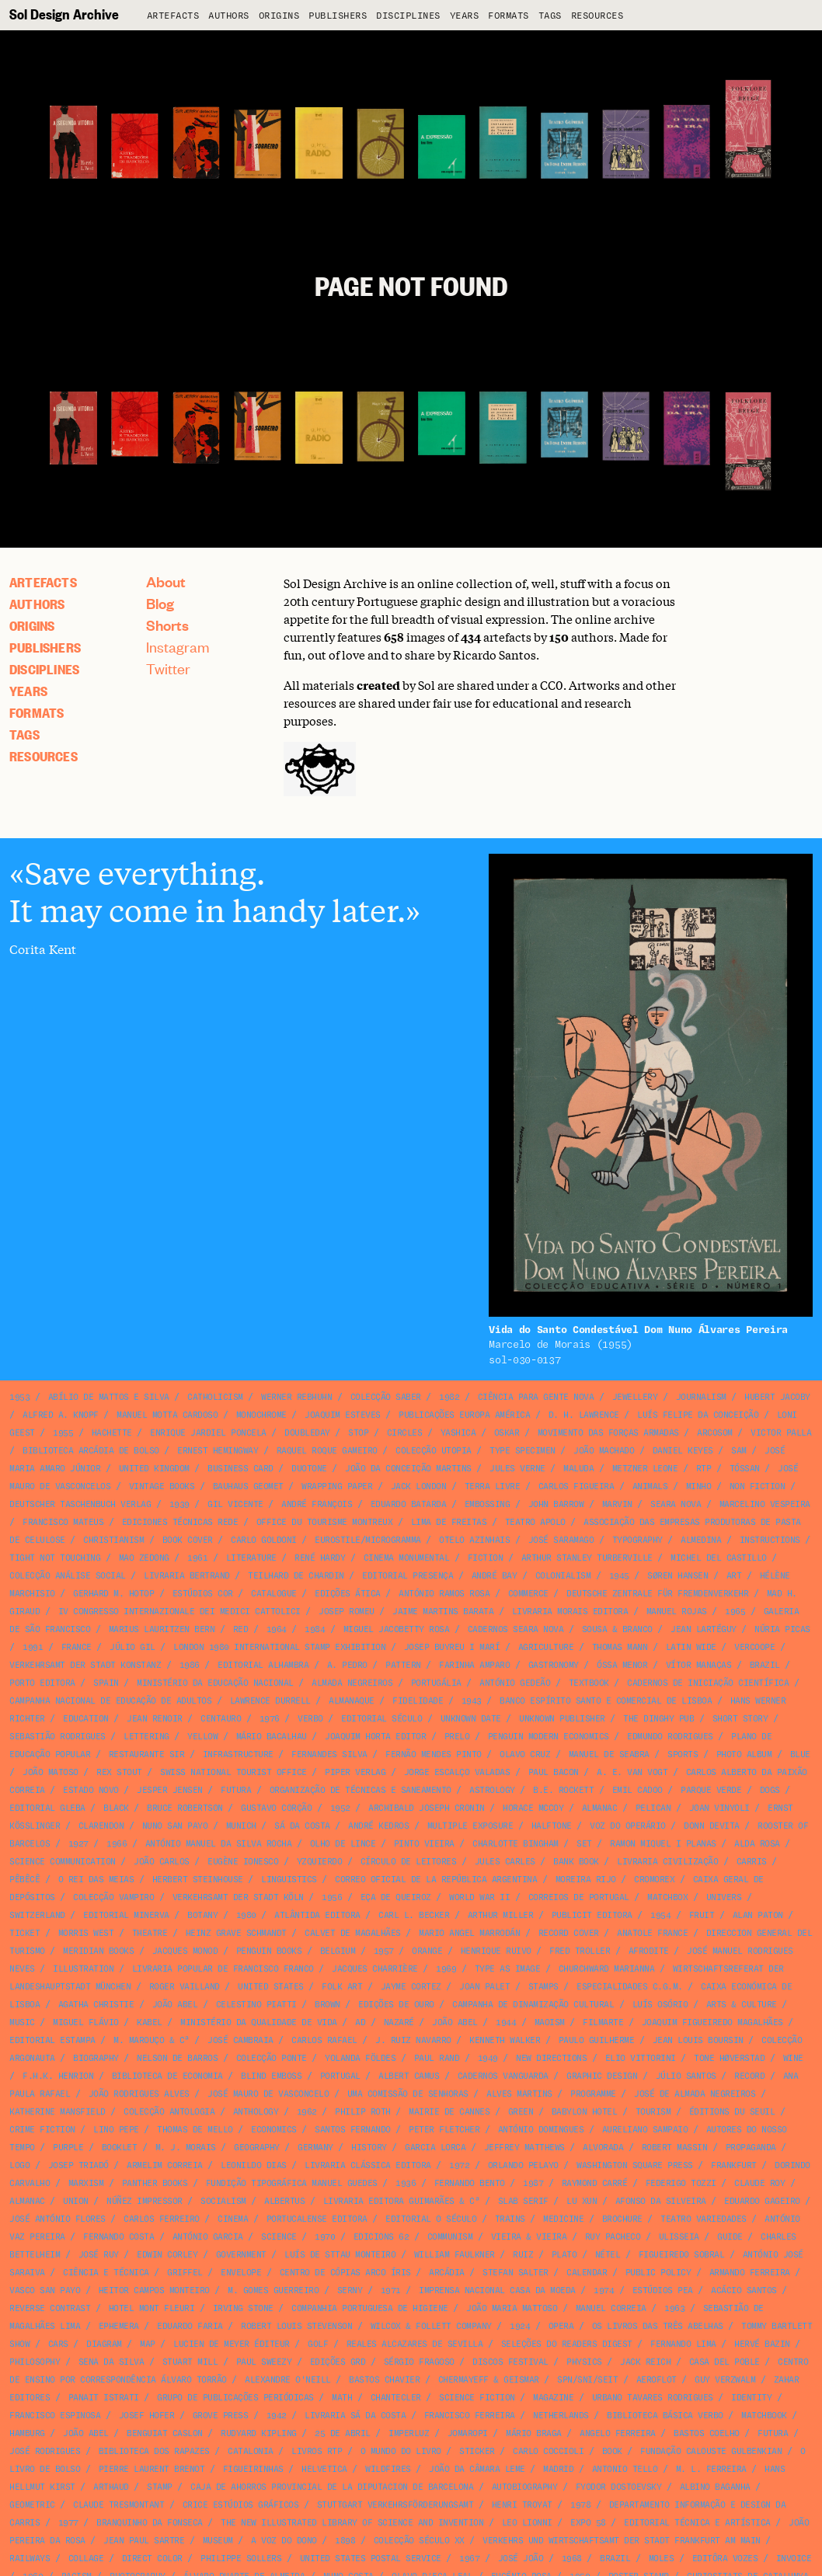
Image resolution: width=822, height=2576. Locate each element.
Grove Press (221, 2415)
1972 (459, 2165)
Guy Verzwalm (725, 2379)
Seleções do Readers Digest (566, 2344)
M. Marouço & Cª (151, 2040)
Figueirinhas (253, 2469)
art (734, 1575)
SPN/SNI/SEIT (587, 2379)
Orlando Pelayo (523, 2165)
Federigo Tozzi (681, 2183)
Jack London (419, 1486)
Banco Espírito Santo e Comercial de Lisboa (606, 1700)
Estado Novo (91, 1790)
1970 (325, 2237)
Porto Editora (42, 1683)
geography (257, 2147)
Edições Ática (348, 1593)
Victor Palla (781, 1432)
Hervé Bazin (762, 2344)
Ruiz (523, 2254)
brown (327, 2004)
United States (271, 1986)
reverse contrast (49, 2308)
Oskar (507, 1432)
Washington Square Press (634, 2165)
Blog (160, 603)
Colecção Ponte (271, 2058)
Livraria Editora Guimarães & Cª (401, 2201)
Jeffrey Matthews (524, 2147)
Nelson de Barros (177, 2058)
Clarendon (101, 1826)
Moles (661, 2558)
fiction (485, 1558)
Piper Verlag (355, 1772)
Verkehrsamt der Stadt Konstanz (85, 1665)
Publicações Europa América (464, 1415)
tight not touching (54, 1558)
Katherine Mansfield (57, 2111)
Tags (550, 16)
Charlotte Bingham (515, 1843)
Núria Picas (782, 1629)
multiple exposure (470, 1826)
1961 (197, 1558)
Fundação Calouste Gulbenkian (711, 2451)
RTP (704, 1468)
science (279, 2237)
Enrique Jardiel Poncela (208, 1432)
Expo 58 (588, 2522)
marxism (86, 2183)
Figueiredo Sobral (682, 2254)
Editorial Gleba (47, 1808)
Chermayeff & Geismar (488, 2379)
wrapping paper (336, 1486)
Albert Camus (408, 2076)
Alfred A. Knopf (61, 1415)
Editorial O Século (430, 2219)
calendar (586, 2272)
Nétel (608, 2254)
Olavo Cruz (525, 1754)
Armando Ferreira (749, 2272)
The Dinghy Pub (658, 1718)
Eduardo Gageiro (762, 2201)
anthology (256, 2111)
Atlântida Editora (317, 1915)
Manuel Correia (611, 2308)
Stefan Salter (515, 2272)
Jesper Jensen (170, 1790)
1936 (405, 2183)
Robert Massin (675, 2147)
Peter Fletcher (444, 2129)
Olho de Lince (343, 1843)
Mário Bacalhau (271, 1736)
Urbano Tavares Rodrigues (652, 2397)
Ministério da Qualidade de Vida (258, 2022)
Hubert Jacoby (777, 1397)
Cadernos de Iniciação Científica (708, 1683)
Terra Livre (493, 1486)
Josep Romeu (346, 1611)
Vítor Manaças (699, 1665)
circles (405, 1432)
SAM (739, 1450)
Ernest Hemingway (217, 1450)
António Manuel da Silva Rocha (218, 1843)
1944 (506, 2022)
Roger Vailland (184, 1986)
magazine (553, 2397)
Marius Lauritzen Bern (162, 1629)
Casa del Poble (724, 2362)
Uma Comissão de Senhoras (407, 2094)
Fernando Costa (118, 2237)
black (116, 1808)
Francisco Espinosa (54, 2415)
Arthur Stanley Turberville (587, 1558)
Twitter (168, 668)
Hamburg (27, 2433)
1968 (572, 2558)
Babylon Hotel (585, 2111)
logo (19, 2165)
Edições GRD (338, 2362)
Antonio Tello (625, 2469)
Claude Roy (759, 2183)
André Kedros (378, 1826)
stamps (543, 1986)
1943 (472, 1700)
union (76, 2201)
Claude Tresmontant (118, 2505)
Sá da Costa (302, 1826)
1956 (332, 1897)
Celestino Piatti (256, 2004)
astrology (492, 1790)
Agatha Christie (96, 2004)
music (22, 2022)
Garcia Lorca (435, 2147)
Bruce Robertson (185, 1808)
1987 (533, 2183)
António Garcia (207, 2237)
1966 (116, 1843)
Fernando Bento (469, 2183)
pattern (403, 1665)
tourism (653, 2111)
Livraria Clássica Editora (368, 2165)
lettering (146, 1736)
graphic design (601, 2076)
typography (637, 1540)
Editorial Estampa (52, 2040)
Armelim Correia (165, 2165)
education (86, 1718)
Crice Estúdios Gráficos (241, 2505)
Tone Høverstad (729, 2058)
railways (29, 2558)
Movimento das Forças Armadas (608, 1432)
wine (793, 2058)
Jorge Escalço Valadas (457, 1772)
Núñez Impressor (144, 2201)
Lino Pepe (116, 2129)
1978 (580, 2505)
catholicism (215, 1397)
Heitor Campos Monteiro (154, 2290)
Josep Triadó (78, 2165)
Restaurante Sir (147, 1754)
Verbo (310, 1718)
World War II (479, 1897)
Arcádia (447, 2272)
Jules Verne (517, 1468)
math (342, 2397)
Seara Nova (675, 1504)
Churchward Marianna (607, 1969)
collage (86, 2558)
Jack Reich (645, 2362)
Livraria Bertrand (187, 1575)
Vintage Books (162, 1486)
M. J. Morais (185, 2147)
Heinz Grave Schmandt (236, 1933)
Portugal (340, 2076)
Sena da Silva (111, 2362)
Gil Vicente (235, 1504)
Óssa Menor (622, 1665)
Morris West (86, 1933)
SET (584, 1843)
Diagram (104, 2344)
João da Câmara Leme (477, 2469)
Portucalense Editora (316, 2219)
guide (730, 2237)
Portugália (436, 1683)
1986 (189, 1665)
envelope (241, 2272)
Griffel (185, 2272)
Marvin (617, 1504)
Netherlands (561, 2415)
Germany (315, 2147)
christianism (113, 1540)
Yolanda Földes (360, 2058)
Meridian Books (98, 1951)
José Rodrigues (44, 2451)
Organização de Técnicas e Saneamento (360, 1790)
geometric (32, 2505)
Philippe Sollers (240, 2558)
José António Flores (57, 2219)
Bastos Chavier (384, 2379)
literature (251, 1558)
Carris (752, 1861)
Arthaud (111, 2487)
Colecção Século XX (419, 2540)
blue (800, 1754)
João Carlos (162, 1861)
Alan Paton (758, 1915)
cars (58, 2344)
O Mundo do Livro (400, 2451)
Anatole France (652, 1933)
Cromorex (654, 1879)
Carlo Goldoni (264, 1540)
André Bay (494, 1575)
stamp (159, 2487)
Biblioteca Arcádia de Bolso (91, 1450)
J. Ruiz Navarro (413, 2040)
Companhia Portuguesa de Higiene (369, 2308)
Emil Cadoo (637, 1790)
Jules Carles (505, 1861)
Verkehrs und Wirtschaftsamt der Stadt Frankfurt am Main (621, 2540)
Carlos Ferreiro (162, 2219)
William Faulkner (454, 2254)
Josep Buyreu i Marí (452, 1647)
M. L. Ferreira (711, 2469)
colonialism (563, 1575)
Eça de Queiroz (395, 1897)
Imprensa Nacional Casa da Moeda (497, 2290)
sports (682, 1754)
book (612, 2451)
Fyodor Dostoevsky (619, 2487)
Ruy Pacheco (613, 2237)
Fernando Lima (683, 2344)
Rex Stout (119, 1772)
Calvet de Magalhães (353, 1933)
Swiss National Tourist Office (233, 1772)
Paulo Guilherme (597, 2040)
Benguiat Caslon (165, 2433)
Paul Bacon (553, 1772)
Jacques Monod (185, 1951)
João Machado (603, 1450)
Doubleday (307, 1432)
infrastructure (238, 1754)
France (76, 1647)
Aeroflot (656, 2379)
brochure (622, 2219)
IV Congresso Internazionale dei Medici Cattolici (179, 1611)
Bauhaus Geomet (248, 1486)
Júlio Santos (686, 2076)
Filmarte (603, 2022)
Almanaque (351, 1700)
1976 (269, 1718)
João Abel (175, 2004)
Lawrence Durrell (270, 1700)
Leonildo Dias (254, 2165)
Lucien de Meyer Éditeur (231, 2344)
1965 (735, 1611)
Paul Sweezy (264, 2362)
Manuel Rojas (676, 1611)
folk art (342, 1986)
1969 (446, 1969)
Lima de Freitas (449, 1522)
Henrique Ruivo (496, 1951)
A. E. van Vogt (632, 1772)
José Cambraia (240, 2040)
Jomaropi (468, 2433)
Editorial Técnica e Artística (697, 2522)
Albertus (284, 2201)
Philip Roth (363, 2111)
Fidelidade (417, 1700)
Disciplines (408, 16)
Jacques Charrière (375, 1969)
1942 (276, 2415)
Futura (236, 1790)
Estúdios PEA (662, 2290)
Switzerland (37, 1915)
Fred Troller (579, 1951)
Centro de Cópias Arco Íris (345, 2272)
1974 (604, 2290)
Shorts (167, 625)
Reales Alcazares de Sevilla (415, 2344)
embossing (487, 1504)
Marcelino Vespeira (764, 1504)
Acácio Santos (744, 2290)
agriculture (546, 1647)
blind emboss (271, 2076)
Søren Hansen (677, 1575)
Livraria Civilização (667, 1861)
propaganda (751, 2147)
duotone (309, 1468)
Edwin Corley (167, 2254)
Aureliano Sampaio (645, 2129)
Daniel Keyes (683, 1450)
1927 (78, 1843)
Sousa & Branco (617, 1629)
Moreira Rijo (586, 1879)
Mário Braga (534, 2433)
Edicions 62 (381, 2237)
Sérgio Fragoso (419, 2362)
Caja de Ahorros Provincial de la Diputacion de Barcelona (331, 2487)
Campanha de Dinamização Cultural (533, 2004)
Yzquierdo (320, 1861)
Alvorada (603, 2147)
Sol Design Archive (64, 13)
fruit (702, 1915)
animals (650, 1486)
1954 (660, 1915)
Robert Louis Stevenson (296, 2326)
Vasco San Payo (44, 2290)
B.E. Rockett (563, 1790)
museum (218, 2540)
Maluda (578, 1468)
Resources (597, 16)
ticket (24, 1933)
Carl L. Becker (413, 1915)
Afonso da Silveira (660, 2201)
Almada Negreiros (352, 1683)
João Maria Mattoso (511, 2308)
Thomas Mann (620, 1647)
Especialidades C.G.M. (629, 1986)
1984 (315, 1629)
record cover (568, 1933)
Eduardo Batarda (409, 1504)
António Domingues (541, 2129)
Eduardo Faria (190, 2326)
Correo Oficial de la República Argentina (436, 1879)
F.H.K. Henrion (58, 2076)
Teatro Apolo (535, 1522)
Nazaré (399, 2022)
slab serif (523, 2201)
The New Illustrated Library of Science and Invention (352, 2522)
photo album (744, 1754)
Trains (510, 2219)
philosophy (34, 2362)
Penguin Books (269, 1951)
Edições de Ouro (396, 2004)
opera (561, 2326)
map (147, 2344)
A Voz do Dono (284, 2540)
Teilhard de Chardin (296, 1575)
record (749, 2076)
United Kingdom (154, 1468)
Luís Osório (660, 2004)
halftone (551, 1826)
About (166, 581)
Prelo (457, 1736)
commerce (528, 1593)
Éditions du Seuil (732, 2111)
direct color (152, 2558)
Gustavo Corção (276, 1808)
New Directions (551, 2058)
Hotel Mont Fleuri (152, 2308)
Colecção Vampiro (113, 1897)
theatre (150, 1933)
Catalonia (250, 2451)
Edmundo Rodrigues (670, 1736)
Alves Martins (519, 2094)
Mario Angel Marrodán (469, 1933)
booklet (120, 2147)
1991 (33, 1647)
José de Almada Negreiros (694, 2094)
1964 (276, 1629)
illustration (83, 1969)
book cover (187, 1540)
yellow (202, 1736)
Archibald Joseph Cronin (426, 1808)
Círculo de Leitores (408, 1861)
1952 (340, 1808)
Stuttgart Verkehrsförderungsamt (395, 2505)
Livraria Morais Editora (570, 1611)
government (241, 2254)
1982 (449, 1397)
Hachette (112, 1432)
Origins (279, 16)
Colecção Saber (385, 1397)
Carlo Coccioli (548, 2451)
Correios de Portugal (578, 1897)
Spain (106, 1683)
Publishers (337, 16)
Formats (508, 16)
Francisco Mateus (63, 1522)
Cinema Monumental (407, 1558)
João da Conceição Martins (408, 1468)
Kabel (149, 2022)
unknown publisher (562, 1718)
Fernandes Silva (329, 1754)
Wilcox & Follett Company (431, 2326)
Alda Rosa (757, 1843)
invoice (794, 2558)
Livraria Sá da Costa (355, 2415)
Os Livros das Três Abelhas (657, 2326)
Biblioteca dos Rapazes (154, 2451)
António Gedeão (514, 1683)
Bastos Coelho (707, 2433)
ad (360, 2022)
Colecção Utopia (433, 1450)
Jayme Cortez (411, 1986)
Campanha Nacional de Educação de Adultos (110, 1700)
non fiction (757, 1486)
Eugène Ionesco (242, 1861)
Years (464, 16)
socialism (223, 2201)
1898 (345, 2540)
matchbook (764, 2415)
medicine (563, 2219)
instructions (770, 1540)
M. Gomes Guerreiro (273, 2290)
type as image (508, 1969)
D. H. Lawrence (584, 1415)
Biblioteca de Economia (167, 2076)
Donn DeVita (712, 1826)
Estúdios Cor (202, 1593)
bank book (576, 1861)
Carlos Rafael (324, 2040)
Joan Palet (484, 1986)
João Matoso (50, 1772)
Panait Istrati (103, 2397)
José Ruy (98, 2254)
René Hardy (319, 1558)
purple (68, 2147)
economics (274, 2129)
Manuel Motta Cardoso (167, 1415)
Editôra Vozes (725, 2558)
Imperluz (408, 2433)
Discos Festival (510, 2362)
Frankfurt (734, 2165)
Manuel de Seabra (609, 1754)
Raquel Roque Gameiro (327, 1450)
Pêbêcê (24, 1879)
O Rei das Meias (96, 1879)
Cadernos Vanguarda (503, 2076)
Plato (564, 2254)
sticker (477, 2451)
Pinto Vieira (424, 1843)
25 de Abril (343, 2433)
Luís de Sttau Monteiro (339, 2254)
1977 (68, 2522)
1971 (391, 2290)
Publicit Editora (592, 1915)
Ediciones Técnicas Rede (180, 1522)
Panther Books (155, 2183)
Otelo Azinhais (474, 1540)
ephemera (119, 2326)
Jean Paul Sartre (143, 2540)
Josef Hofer (147, 2415)
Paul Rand (437, 2058)
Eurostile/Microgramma (368, 1540)
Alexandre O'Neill (288, 2379)
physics (584, 2362)
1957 (384, 1951)
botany (202, 1915)
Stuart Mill (190, 2362)
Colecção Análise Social (67, 1575)
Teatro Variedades (703, 2219)
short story (740, 1718)
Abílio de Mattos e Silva (108, 1397)
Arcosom (715, 1432)
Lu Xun (581, 2201)
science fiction (477, 2397)
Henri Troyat (522, 2505)
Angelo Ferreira (618, 2433)
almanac (600, 1808)
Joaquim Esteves (343, 1415)
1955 (63, 1432)
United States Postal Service (370, 2558)
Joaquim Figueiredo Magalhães (712, 2022)
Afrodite (649, 1951)
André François (316, 1504)
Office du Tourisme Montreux (324, 1522)
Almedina (701, 1540)
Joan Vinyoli (719, 1808)
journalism (701, 1397)
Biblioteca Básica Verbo (665, 2415)
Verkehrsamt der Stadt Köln (238, 1897)
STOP (358, 1432)
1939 (179, 1504)
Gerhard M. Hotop (113, 1593)
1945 (619, 1575)
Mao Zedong (144, 1558)
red (241, 1629)
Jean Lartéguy (703, 1629)
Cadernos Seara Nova (516, 1629)
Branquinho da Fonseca (149, 2522)
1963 (674, 2308)
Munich (241, 1826)
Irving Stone (243, 2308)
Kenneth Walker (504, 2040)
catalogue (274, 1593)
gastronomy (553, 1665)
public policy (658, 2272)
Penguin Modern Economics (548, 1736)
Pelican (653, 1808)
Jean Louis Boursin (698, 2040)
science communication (62, 1861)
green (521, 2111)
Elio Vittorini (640, 2058)
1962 (307, 2111)
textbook (589, 1683)
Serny (350, 2290)
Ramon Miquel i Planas (663, 1843)
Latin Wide (691, 1647)
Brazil (765, 1665)
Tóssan (745, 1468)
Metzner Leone (645, 1468)
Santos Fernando (353, 2129)
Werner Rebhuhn (296, 1397)
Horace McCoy (533, 1808)
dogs (770, 1790)
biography (96, 2058)
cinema (233, 2219)
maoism (550, 2022)
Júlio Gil (132, 1647)
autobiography (525, 2487)
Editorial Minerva (126, 1915)
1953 (19, 1397)
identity (751, 2397)
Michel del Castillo (718, 1558)
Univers (724, 1897)
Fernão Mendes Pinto (433, 1754)
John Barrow (556, 1504)
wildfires (388, 2469)
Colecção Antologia (169, 2111)
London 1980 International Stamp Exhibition (279, 1647)
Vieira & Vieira (529, 2237)
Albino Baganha (715, 2487)
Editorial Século (381, 1718)
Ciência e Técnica (106, 2272)
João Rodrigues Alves (139, 2094)
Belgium (338, 1951)
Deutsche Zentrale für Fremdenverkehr (657, 1593)
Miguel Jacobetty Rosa (396, 1629)
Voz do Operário (628, 1826)
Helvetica (324, 2469)
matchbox (667, 1897)
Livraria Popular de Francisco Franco (223, 1969)
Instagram (178, 646)
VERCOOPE (754, 1647)
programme (593, 2094)
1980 (246, 1915)
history (369, 2147)
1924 (520, 2326)
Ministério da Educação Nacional (215, 1683)
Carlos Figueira (576, 1486)
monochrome (261, 1415)
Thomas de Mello (195, 2129)
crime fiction (42, 2129)
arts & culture (741, 2004)
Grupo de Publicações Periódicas (235, 2397)
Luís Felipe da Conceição (697, 1415)
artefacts (173, 16)
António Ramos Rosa (444, 1593)
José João (521, 2558)
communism (450, 2237)
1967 (469, 2558)
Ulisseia (679, 2237)
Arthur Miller (501, 1915)
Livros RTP (316, 2451)
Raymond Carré (595, 2183)
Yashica (458, 1432)
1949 (488, 2058)
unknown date (471, 1718)
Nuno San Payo (175, 1826)
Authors (228, 16)
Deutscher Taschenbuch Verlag (80, 1504)
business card (240, 1468)
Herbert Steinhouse (197, 1879)
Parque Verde (711, 1790)
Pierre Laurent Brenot (152, 2469)
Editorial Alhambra (263, 1665)
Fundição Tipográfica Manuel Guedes (292, 2183)
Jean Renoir (155, 1718)
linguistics (289, 1879)
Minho (699, 1486)
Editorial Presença (407, 1575)
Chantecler (396, 2397)
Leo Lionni (527, 2522)
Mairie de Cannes (449, 2111)
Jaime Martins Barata (442, 1611)
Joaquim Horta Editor (375, 1736)
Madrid (558, 2469)
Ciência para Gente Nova (536, 1397)
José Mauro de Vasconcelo (268, 2094)
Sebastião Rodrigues (57, 1736)
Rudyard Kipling (259, 2433)
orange (427, 1951)
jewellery (635, 1397)
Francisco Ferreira (469, 2415)
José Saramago (561, 1540)
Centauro (220, 1718)
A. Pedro (347, 1665)
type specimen (522, 1450)
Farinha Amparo (474, 1665)
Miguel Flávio (86, 2022)
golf (318, 2344)
